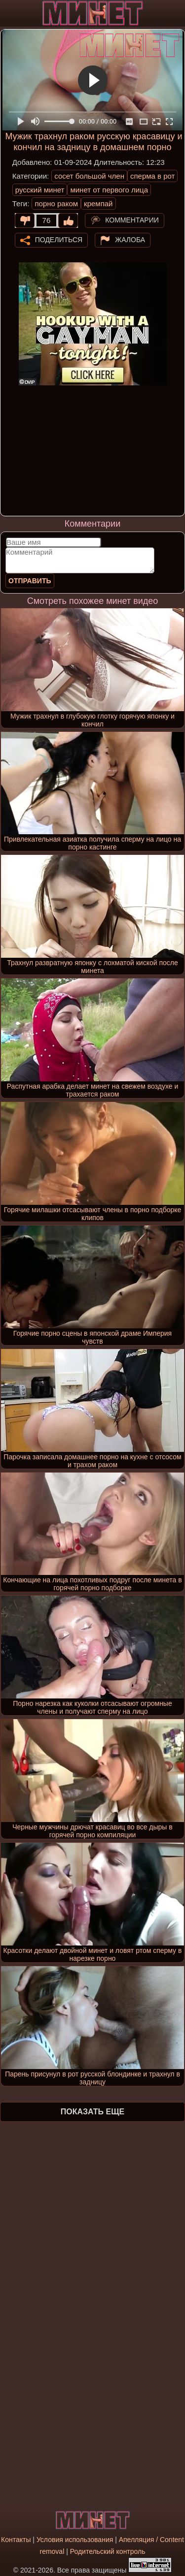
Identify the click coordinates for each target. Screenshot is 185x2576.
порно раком (56, 203)
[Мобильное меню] (9, 13)
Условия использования (75, 2540)
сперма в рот (152, 176)
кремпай (98, 203)
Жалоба (130, 239)
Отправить (29, 581)
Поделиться (58, 239)
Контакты (16, 2540)
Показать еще (92, 2111)
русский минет (40, 190)
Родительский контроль (108, 2551)
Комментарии (132, 219)
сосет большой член (89, 176)
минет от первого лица (109, 190)
